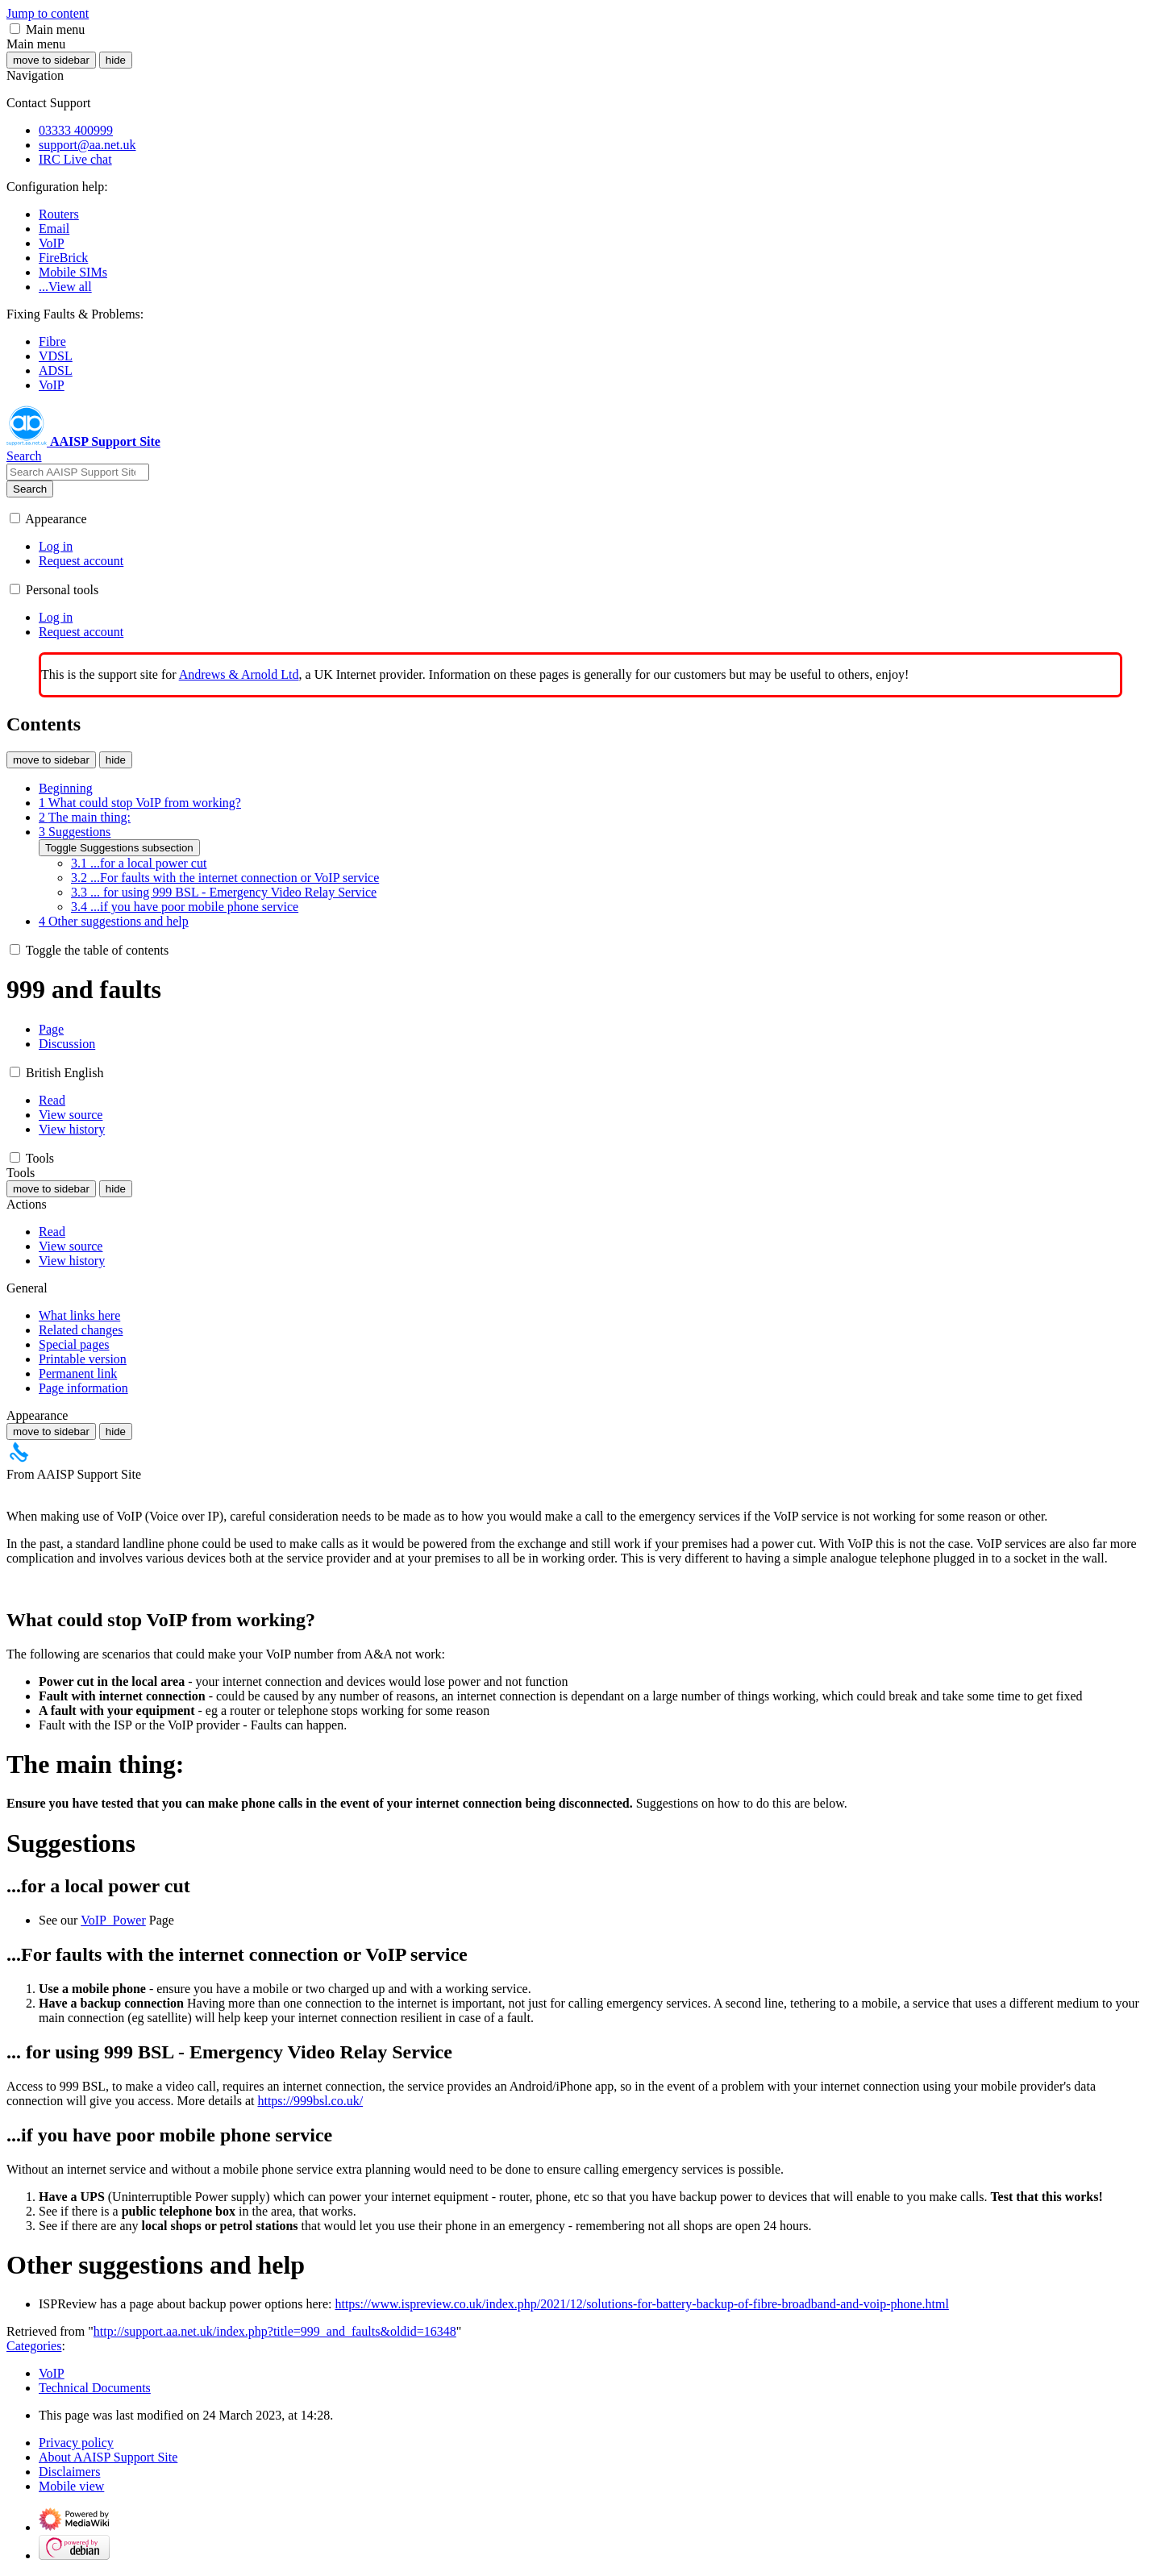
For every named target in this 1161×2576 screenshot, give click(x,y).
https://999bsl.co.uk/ (310, 2101)
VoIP (51, 2373)
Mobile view (71, 2486)
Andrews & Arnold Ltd (239, 674)
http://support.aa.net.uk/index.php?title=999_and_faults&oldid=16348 (275, 2331)
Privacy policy (76, 2442)
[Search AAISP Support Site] (77, 472)
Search (30, 489)
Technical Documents (95, 2388)
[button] (15, 28)
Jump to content (47, 13)
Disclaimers (69, 2471)
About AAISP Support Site (108, 2457)
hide (116, 60)
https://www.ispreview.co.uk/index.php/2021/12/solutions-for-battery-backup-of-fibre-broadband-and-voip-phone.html (641, 2304)
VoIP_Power (113, 1920)
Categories (33, 2346)
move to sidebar (51, 60)
